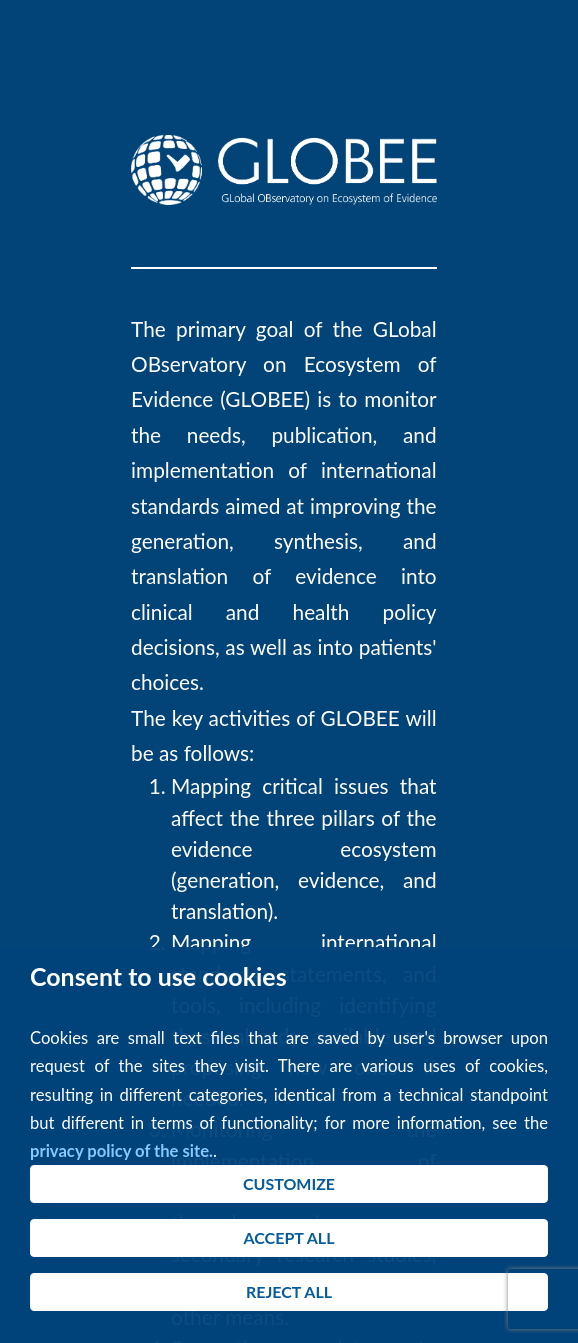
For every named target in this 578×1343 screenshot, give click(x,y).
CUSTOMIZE (289, 1183)
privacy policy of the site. (121, 1151)
